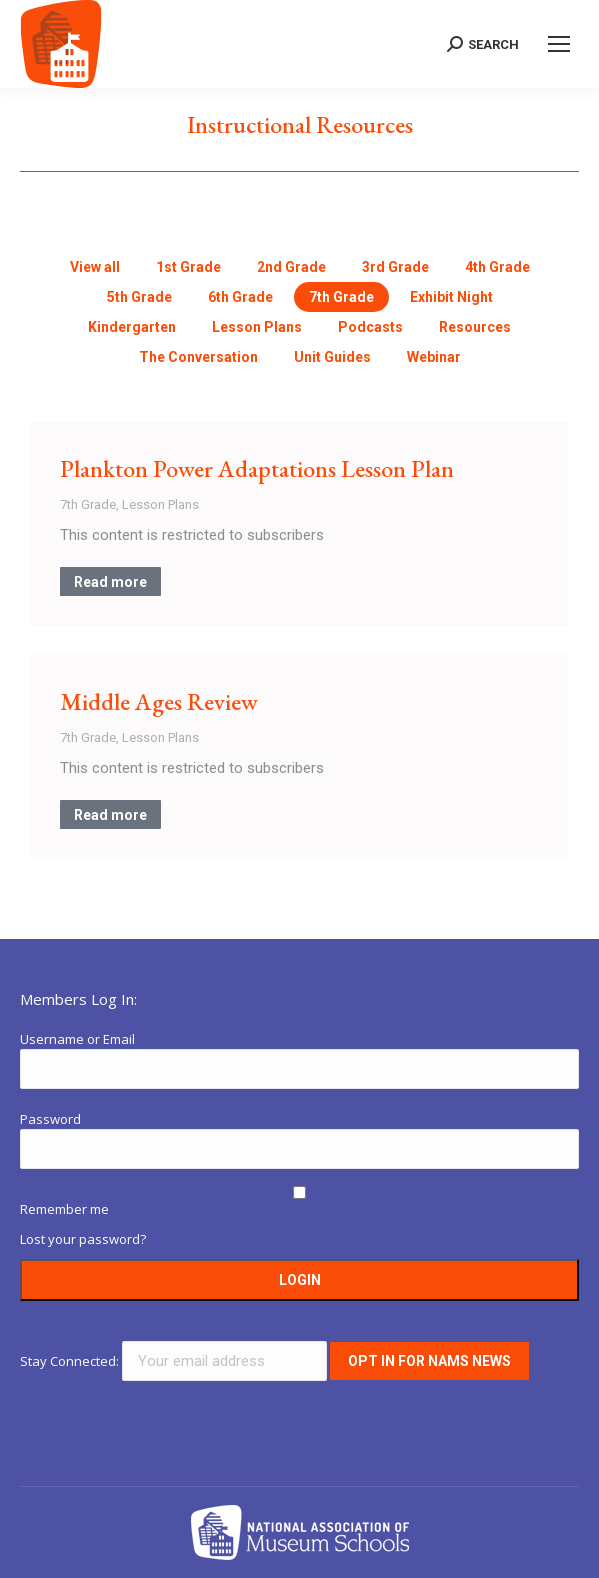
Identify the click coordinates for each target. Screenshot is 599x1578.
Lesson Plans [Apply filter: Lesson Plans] (257, 327)
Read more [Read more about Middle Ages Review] (110, 815)
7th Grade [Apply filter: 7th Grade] (341, 297)
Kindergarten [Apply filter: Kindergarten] (132, 327)
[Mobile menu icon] (559, 44)
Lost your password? (83, 1239)
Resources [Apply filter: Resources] (475, 327)
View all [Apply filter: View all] (95, 267)
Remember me (64, 1209)
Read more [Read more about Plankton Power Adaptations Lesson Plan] (110, 582)
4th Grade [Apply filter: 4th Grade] (497, 267)
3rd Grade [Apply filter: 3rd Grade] (395, 267)
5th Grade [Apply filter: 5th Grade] (139, 297)
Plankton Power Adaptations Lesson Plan (257, 468)
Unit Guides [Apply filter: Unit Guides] (332, 357)
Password (50, 1119)
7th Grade (88, 504)
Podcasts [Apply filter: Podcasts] (370, 327)
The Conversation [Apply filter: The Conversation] (198, 357)
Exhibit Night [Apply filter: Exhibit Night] (451, 297)
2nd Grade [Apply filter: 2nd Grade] (291, 267)
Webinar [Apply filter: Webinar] (434, 357)
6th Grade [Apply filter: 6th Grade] (240, 297)
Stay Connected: (175, 1361)
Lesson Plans (160, 504)
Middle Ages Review (159, 701)
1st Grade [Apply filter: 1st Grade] (188, 267)
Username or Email (77, 1039)
